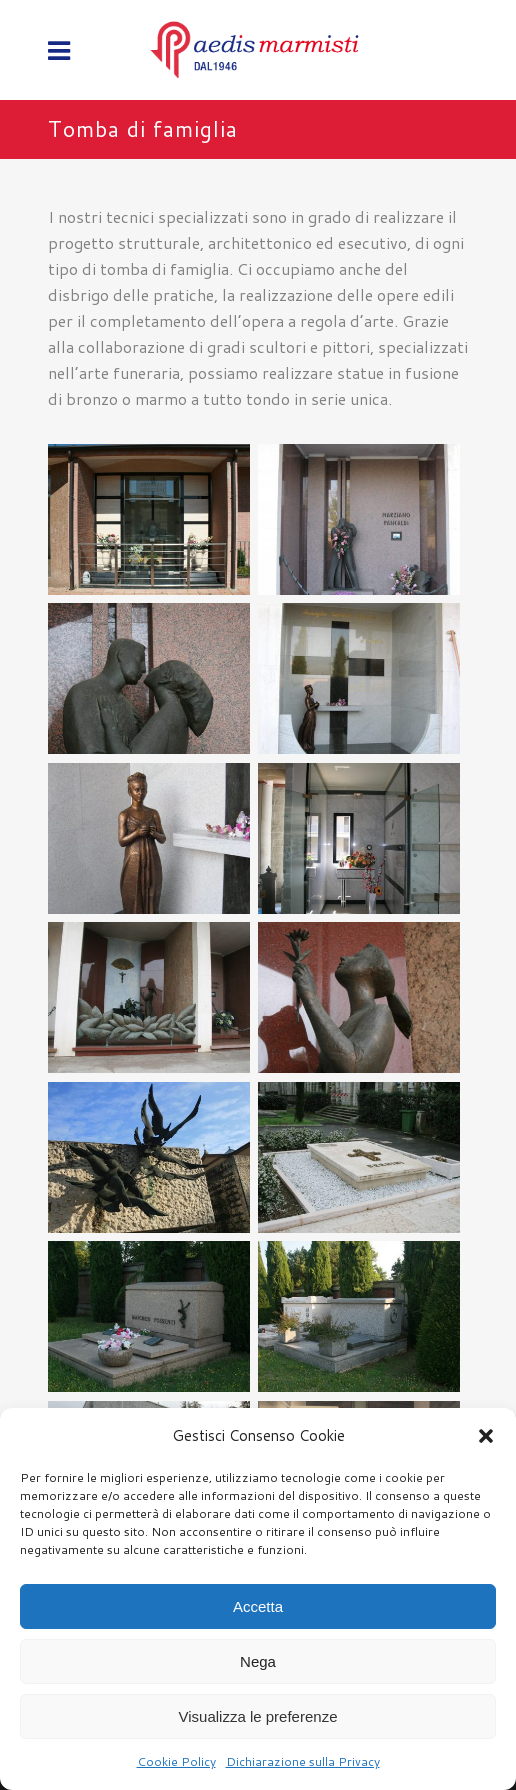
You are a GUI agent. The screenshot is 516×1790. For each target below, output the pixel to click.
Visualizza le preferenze (258, 1716)
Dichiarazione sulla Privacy (303, 1761)
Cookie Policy (176, 1761)
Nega (258, 1661)
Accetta (258, 1606)
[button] (486, 1436)
